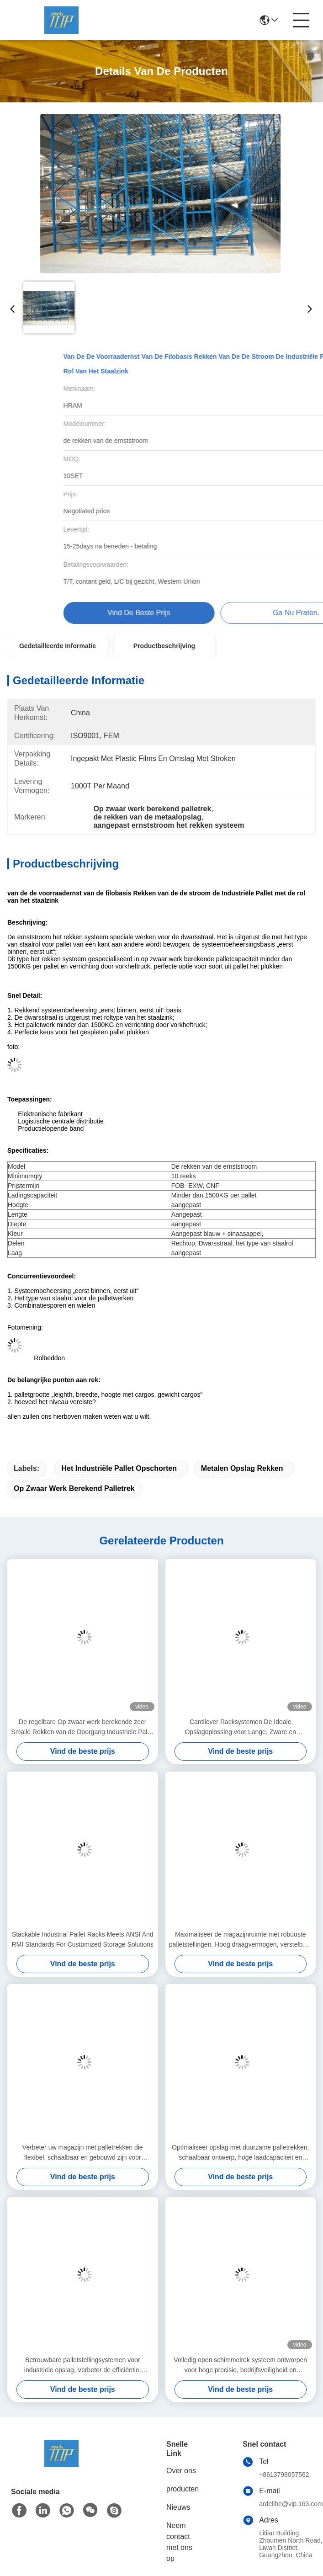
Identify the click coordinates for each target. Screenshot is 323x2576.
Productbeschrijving (164, 645)
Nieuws (178, 2507)
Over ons (181, 2471)
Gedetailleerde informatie (57, 645)
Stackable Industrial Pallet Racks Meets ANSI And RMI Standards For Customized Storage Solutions (83, 1939)
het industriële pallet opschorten (119, 1468)
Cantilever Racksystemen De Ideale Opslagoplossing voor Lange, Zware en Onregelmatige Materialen (240, 1727)
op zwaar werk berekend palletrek (74, 1488)
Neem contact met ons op (179, 2542)
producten (182, 2489)
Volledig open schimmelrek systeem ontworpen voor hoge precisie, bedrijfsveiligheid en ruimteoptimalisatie (240, 2365)
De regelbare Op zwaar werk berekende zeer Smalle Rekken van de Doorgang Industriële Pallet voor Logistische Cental (82, 1727)
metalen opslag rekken (242, 1468)
